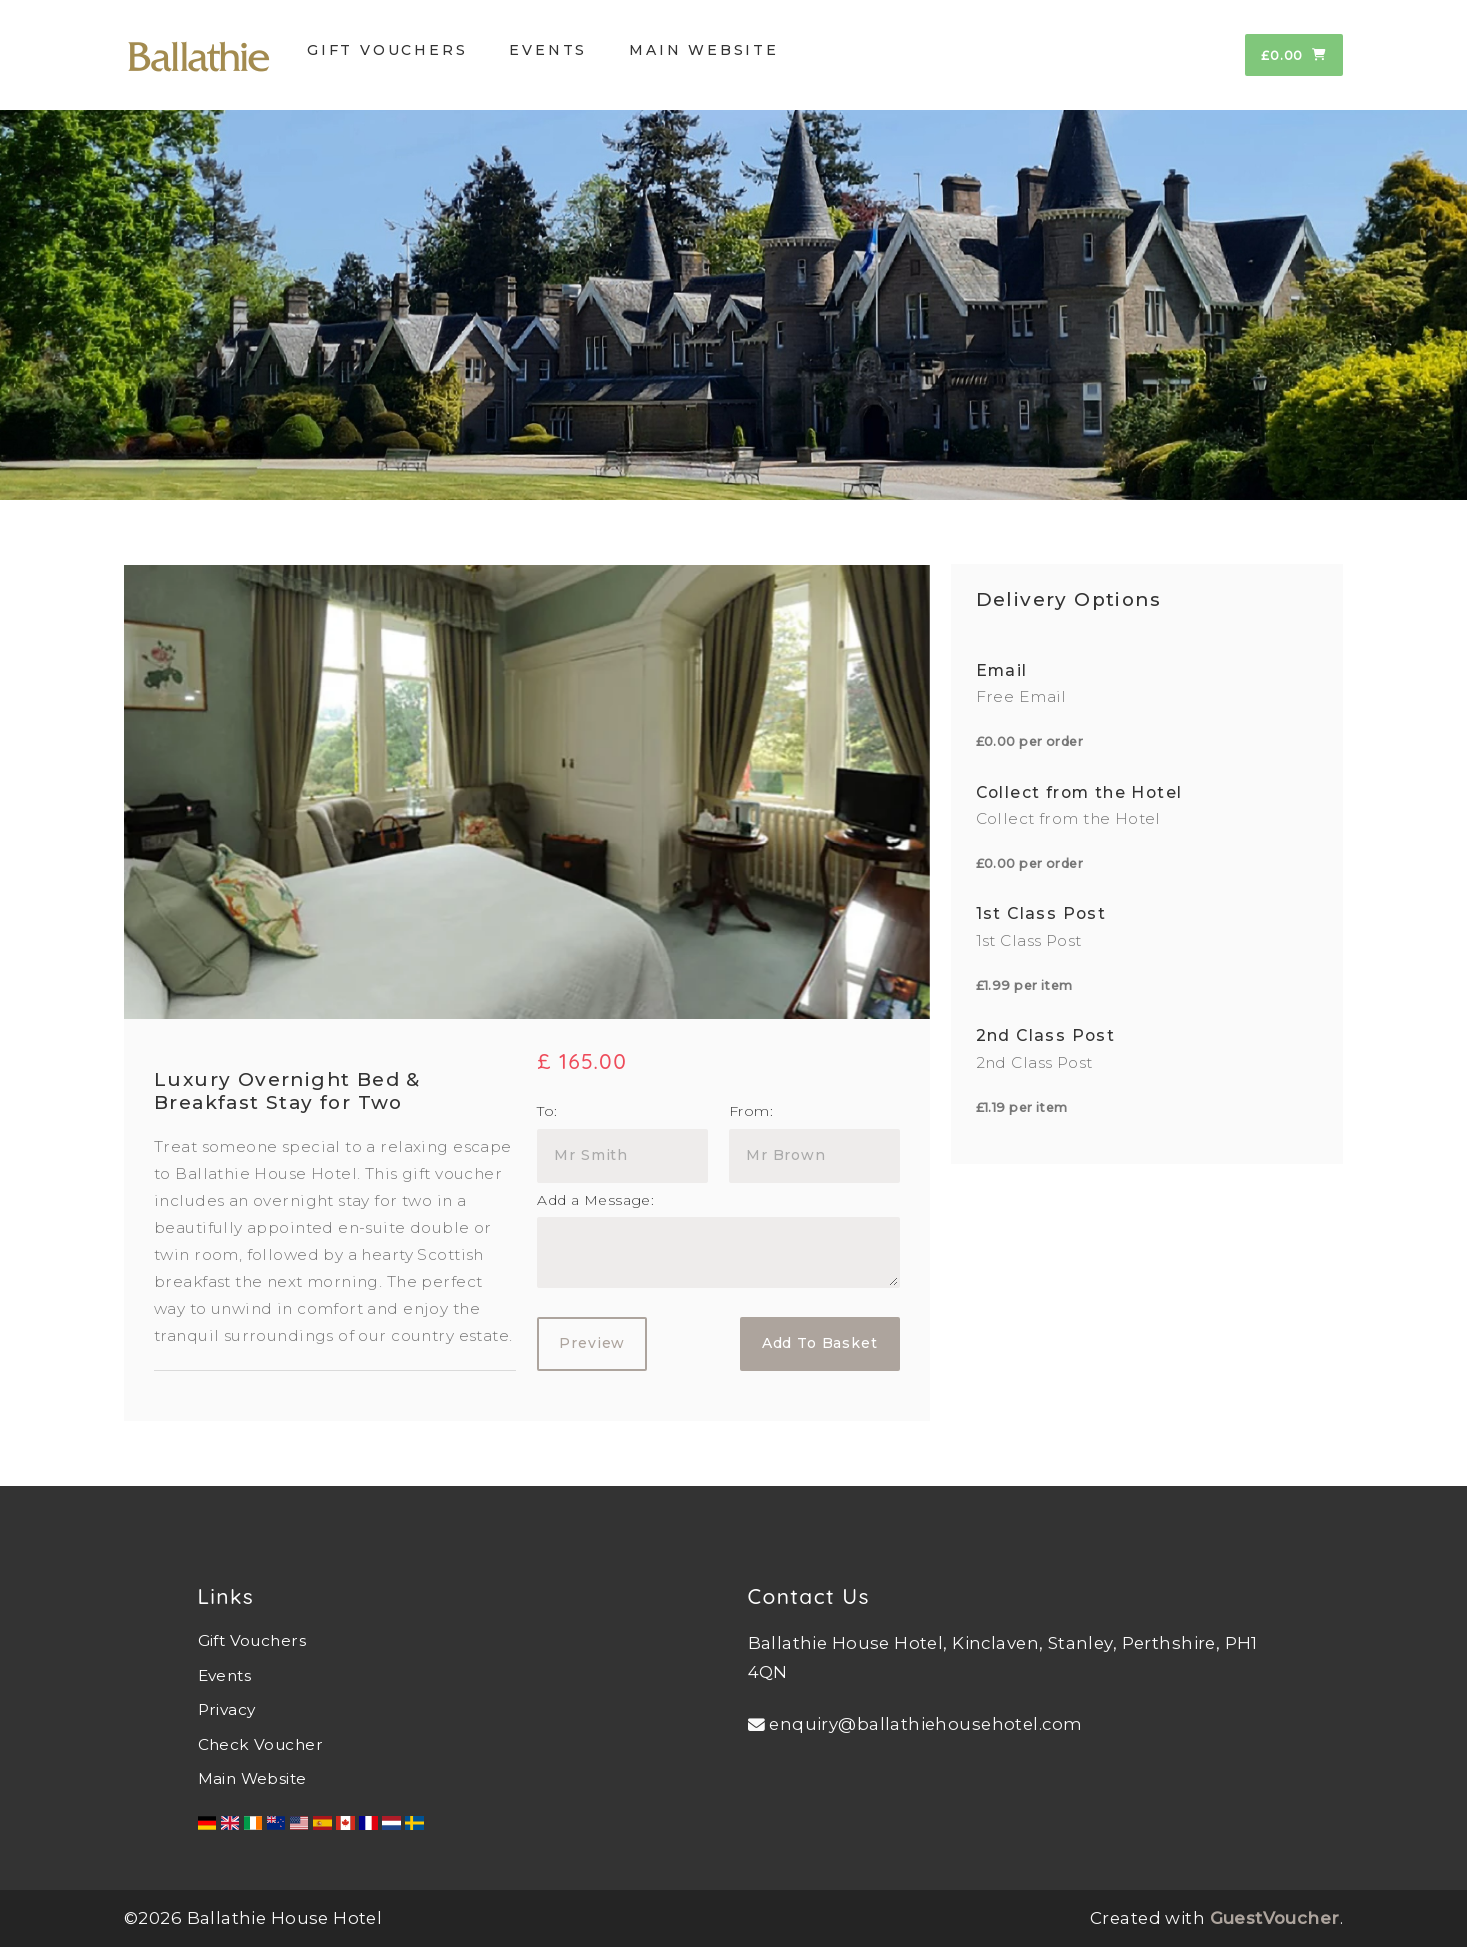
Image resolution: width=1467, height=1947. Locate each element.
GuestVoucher (1275, 1918)
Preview (592, 1343)
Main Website (252, 1778)
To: (547, 1111)
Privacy (227, 1709)
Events (225, 1675)
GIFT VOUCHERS (387, 50)
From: (751, 1111)
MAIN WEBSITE (704, 50)
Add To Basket (820, 1343)
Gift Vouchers (252, 1640)
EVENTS (548, 50)
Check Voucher (260, 1744)
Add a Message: (595, 1200)
